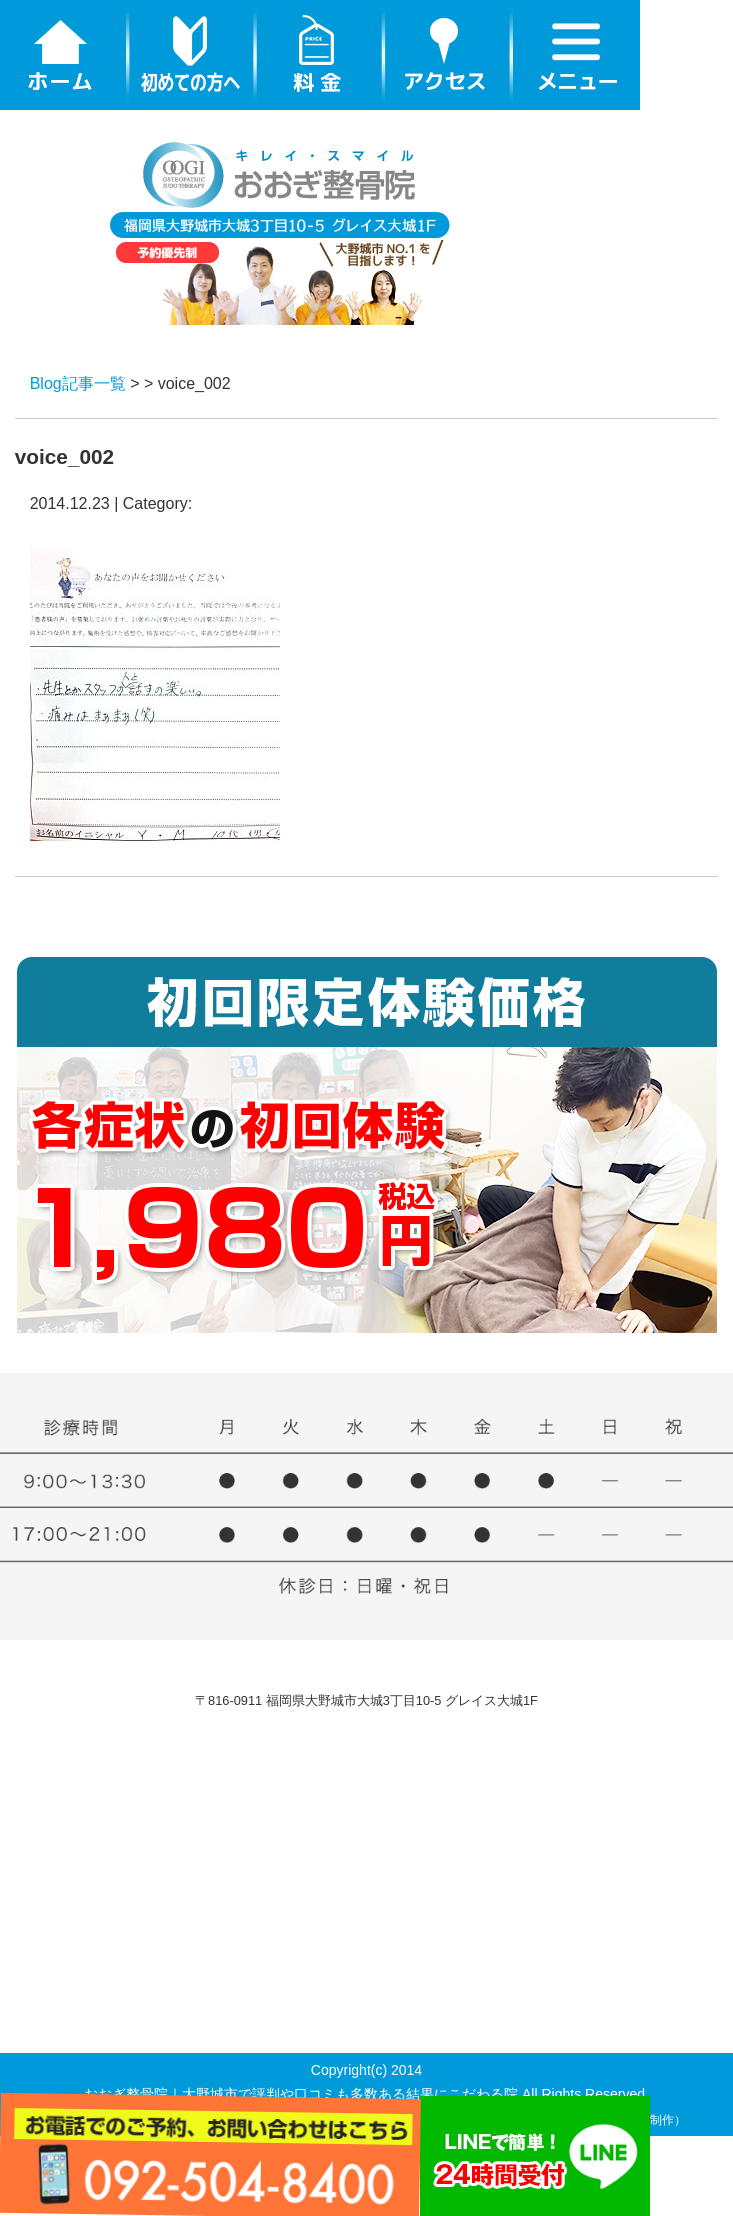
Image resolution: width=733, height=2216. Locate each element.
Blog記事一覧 (78, 383)
